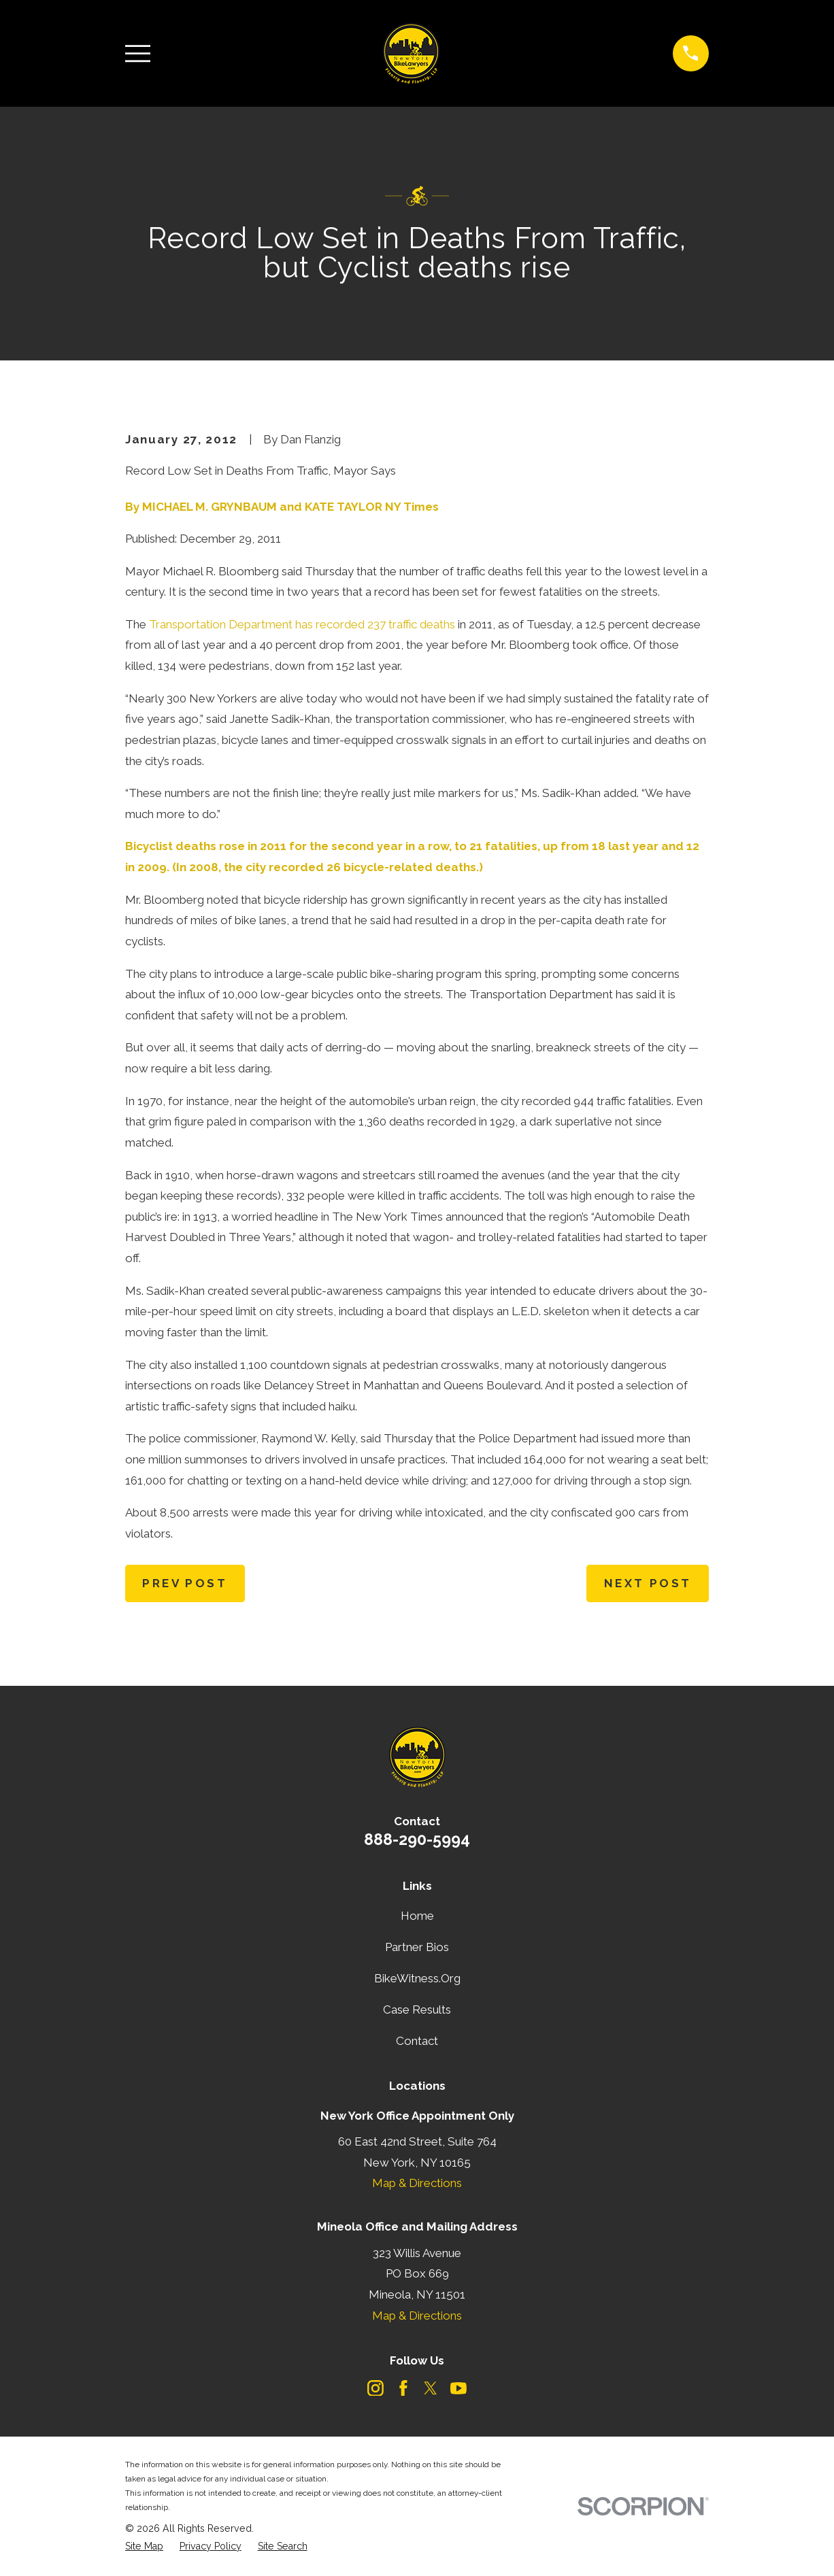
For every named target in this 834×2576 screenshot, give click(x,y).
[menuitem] (144, 2547)
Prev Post (184, 1583)
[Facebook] (403, 2388)
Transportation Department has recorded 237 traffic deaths (302, 624)
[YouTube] (458, 2388)
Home (417, 1915)
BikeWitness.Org (417, 1978)
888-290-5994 (417, 1839)
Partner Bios (417, 1947)
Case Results (417, 2009)
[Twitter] (430, 2388)
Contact (417, 2041)
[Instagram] (375, 2388)
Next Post (648, 1583)
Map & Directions (417, 2183)
